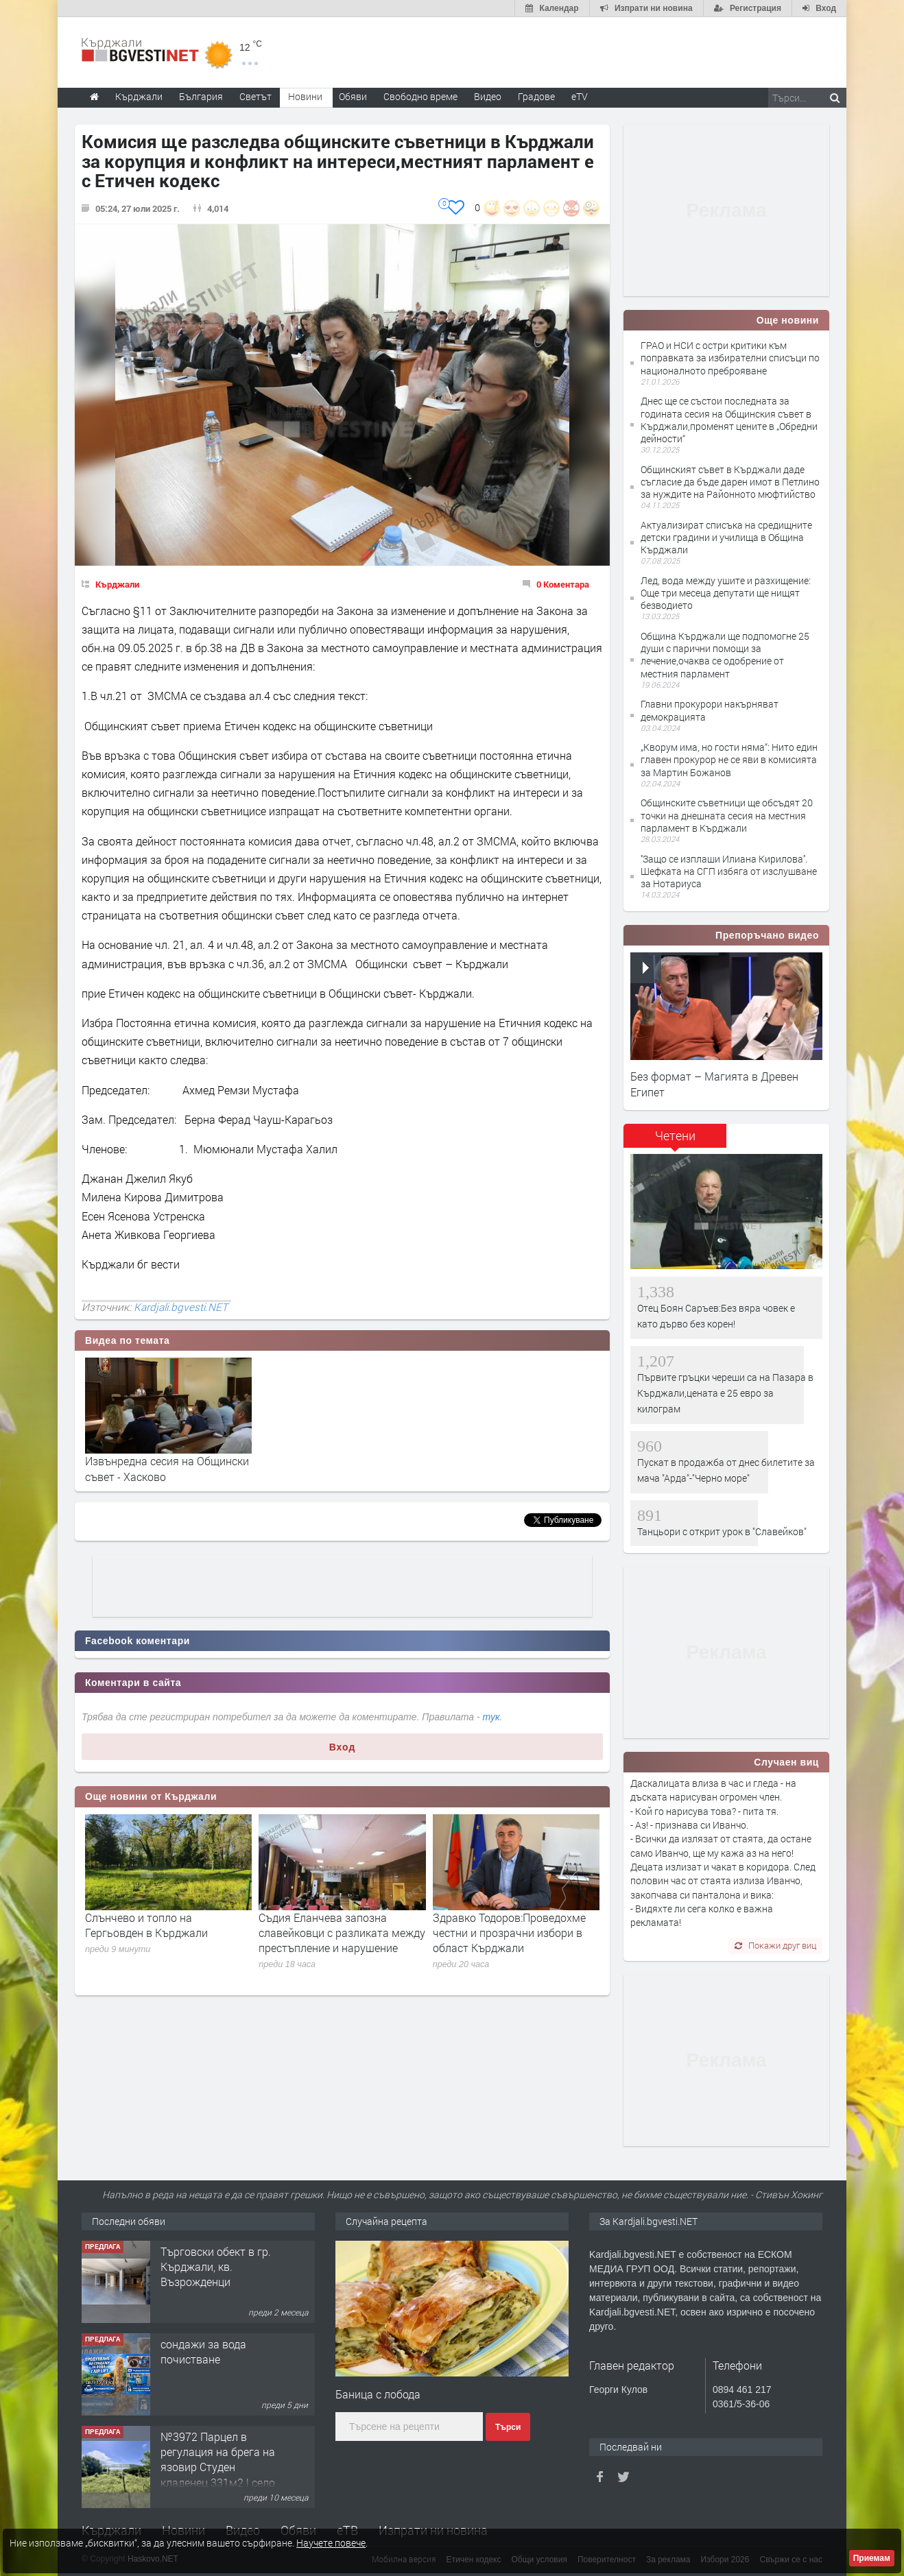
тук (491, 1716)
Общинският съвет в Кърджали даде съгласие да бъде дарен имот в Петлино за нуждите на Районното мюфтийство (730, 482)
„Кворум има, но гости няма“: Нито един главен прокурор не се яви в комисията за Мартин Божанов (729, 759)
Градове (536, 96)
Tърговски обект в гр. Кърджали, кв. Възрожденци (215, 2266)
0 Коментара (562, 584)
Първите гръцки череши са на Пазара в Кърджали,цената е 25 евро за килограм (725, 1393)
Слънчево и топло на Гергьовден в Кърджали (146, 1925)
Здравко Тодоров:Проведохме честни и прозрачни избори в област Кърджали (509, 1932)
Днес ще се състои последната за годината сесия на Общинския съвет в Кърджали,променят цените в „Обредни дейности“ (729, 419)
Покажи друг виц (775, 1945)
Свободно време (420, 96)
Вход (342, 1747)
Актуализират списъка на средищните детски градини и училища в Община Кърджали (726, 537)
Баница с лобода (377, 2394)
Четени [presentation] (675, 1135)
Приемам (871, 2558)
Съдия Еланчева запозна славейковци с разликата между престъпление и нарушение (342, 1932)
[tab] (674, 1140)
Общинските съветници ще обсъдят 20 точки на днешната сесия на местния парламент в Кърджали (727, 815)
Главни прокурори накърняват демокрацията (709, 710)
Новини (305, 96)
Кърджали (117, 584)
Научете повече (331, 2542)
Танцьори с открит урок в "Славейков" (722, 1531)
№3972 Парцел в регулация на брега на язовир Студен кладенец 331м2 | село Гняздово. (217, 2467)
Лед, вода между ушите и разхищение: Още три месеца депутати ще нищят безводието (726, 593)
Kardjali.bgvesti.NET (181, 1307)
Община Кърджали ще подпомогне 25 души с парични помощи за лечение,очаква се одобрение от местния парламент (725, 654)
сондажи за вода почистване (203, 2351)
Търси (508, 2427)
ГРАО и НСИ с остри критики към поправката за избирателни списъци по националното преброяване (730, 357)
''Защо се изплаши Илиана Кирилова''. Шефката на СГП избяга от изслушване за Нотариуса (729, 871)
